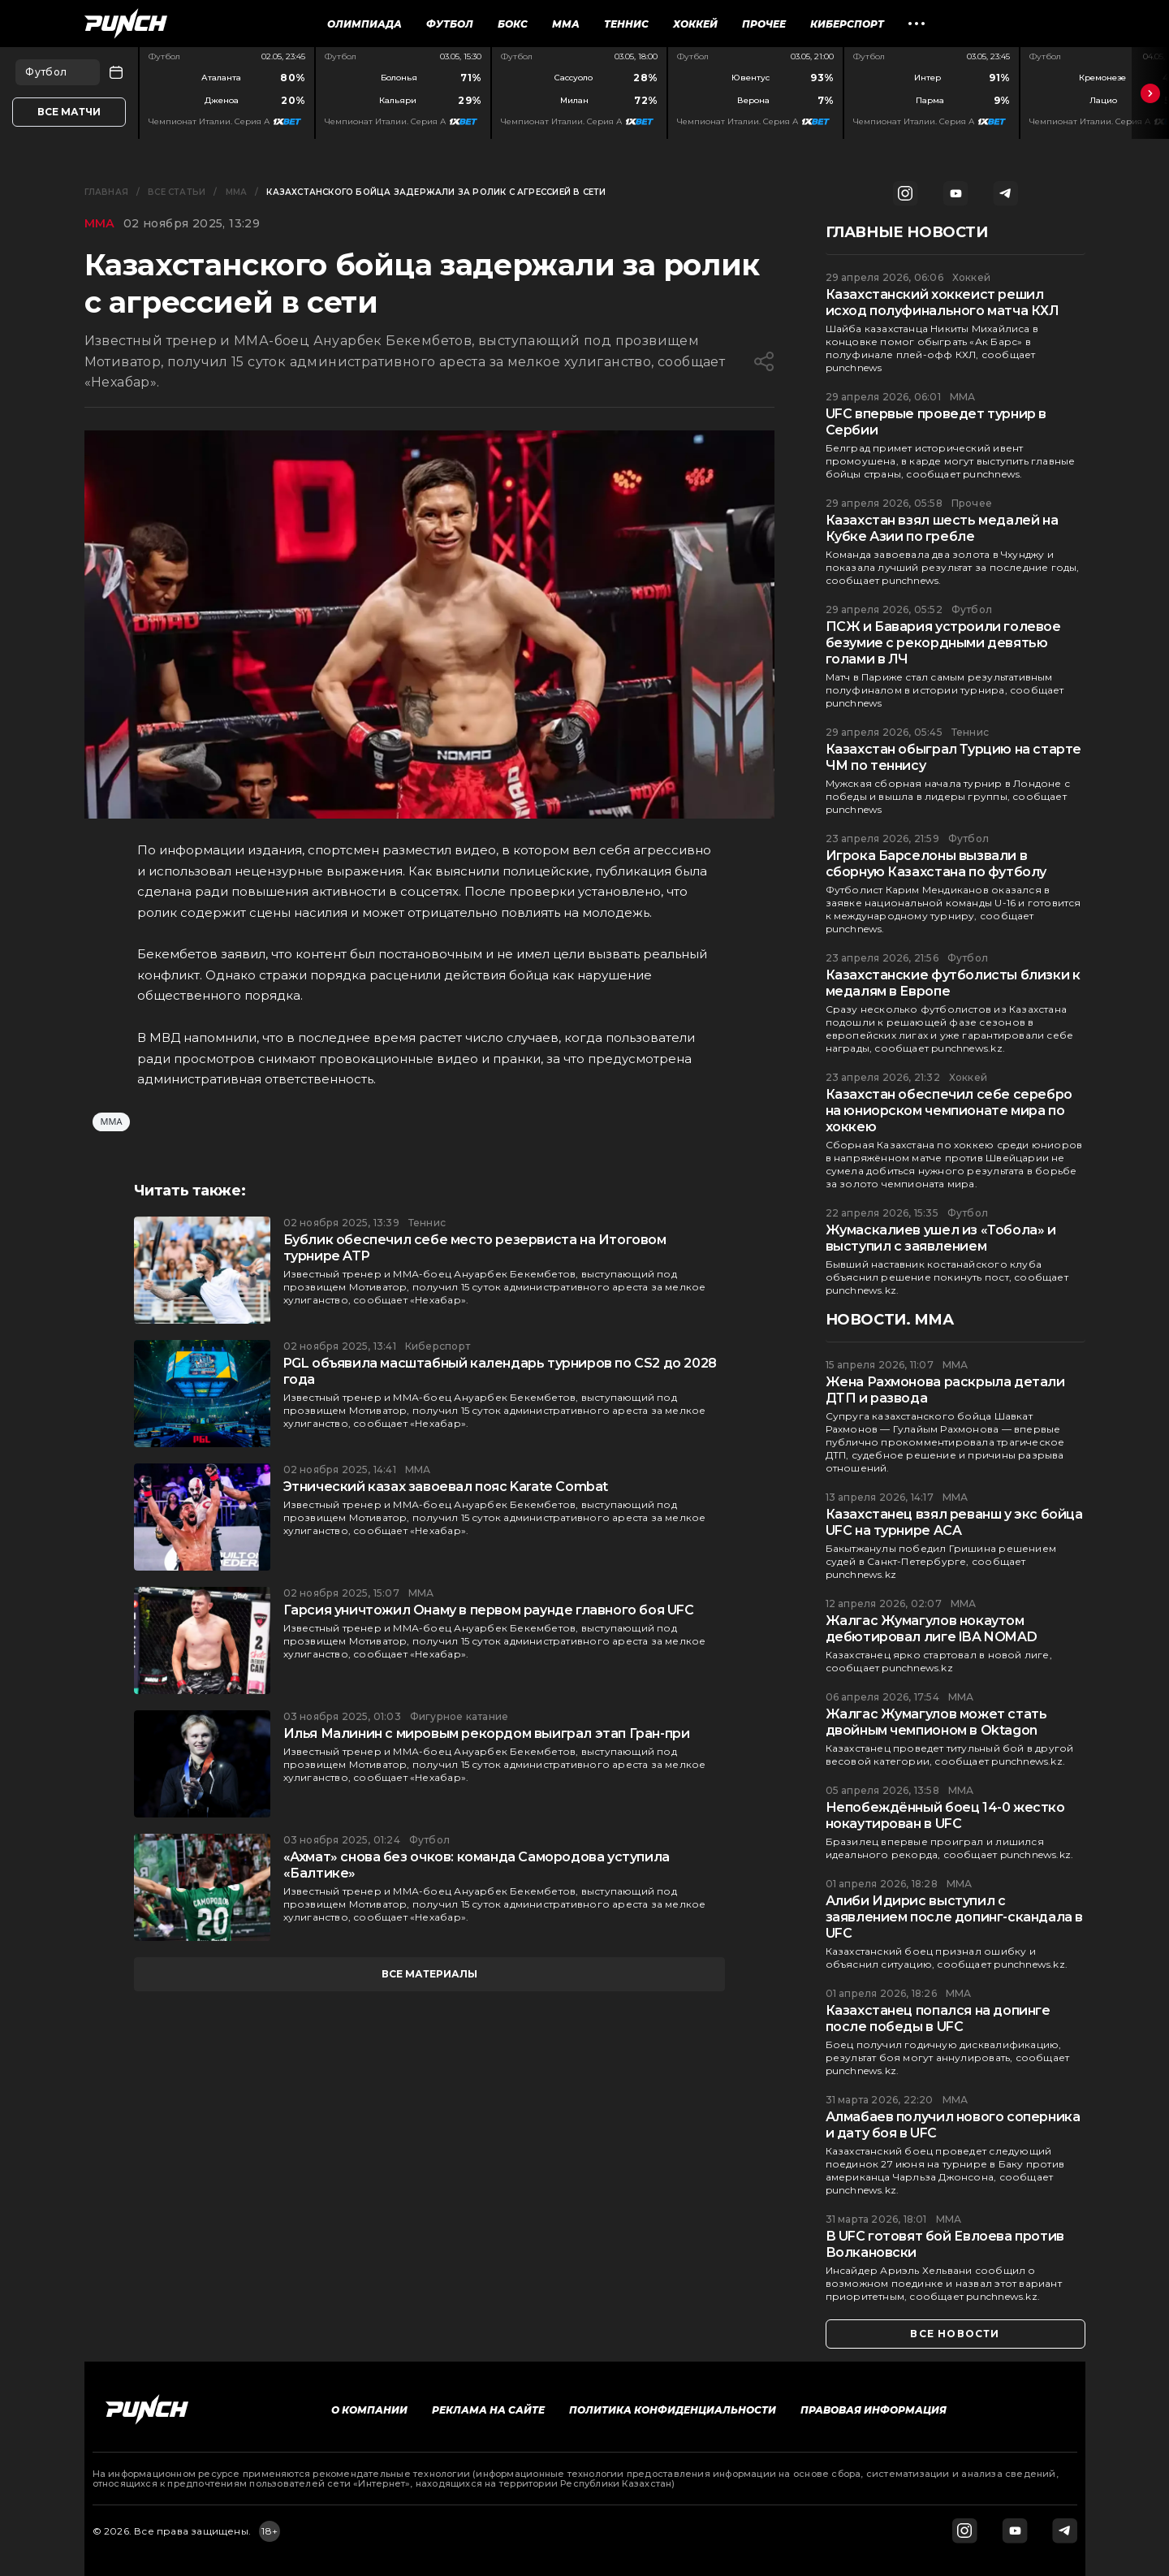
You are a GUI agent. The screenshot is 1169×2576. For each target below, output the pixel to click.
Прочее (764, 24)
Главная (106, 192)
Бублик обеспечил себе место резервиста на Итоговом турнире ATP (474, 1248)
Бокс (513, 24)
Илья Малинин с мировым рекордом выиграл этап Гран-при (486, 1733)
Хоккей (695, 24)
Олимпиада (364, 24)
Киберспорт (847, 24)
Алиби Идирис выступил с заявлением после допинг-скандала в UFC (954, 1917)
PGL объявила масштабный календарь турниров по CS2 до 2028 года (500, 1371)
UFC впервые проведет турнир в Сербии (936, 422)
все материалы (429, 1974)
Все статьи (176, 192)
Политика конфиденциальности (672, 2410)
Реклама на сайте (488, 2410)
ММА (566, 24)
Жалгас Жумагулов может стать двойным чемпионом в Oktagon (936, 1722)
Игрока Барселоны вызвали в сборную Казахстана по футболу (936, 864)
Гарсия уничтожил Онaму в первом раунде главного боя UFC (488, 1610)
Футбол (449, 24)
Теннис (626, 24)
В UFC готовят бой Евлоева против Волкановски (945, 2244)
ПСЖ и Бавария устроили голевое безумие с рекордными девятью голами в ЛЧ (943, 643)
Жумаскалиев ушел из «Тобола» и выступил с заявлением (941, 1238)
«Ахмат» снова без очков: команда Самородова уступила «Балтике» (476, 1865)
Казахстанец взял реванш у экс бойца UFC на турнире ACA (954, 1522)
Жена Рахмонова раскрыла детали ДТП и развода (945, 1390)
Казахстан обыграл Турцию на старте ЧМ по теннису (953, 757)
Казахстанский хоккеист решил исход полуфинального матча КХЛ (942, 302)
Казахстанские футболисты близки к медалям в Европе (953, 983)
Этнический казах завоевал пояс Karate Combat (445, 1486)
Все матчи (69, 112)
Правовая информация (873, 2410)
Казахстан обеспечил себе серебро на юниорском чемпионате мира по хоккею (949, 1111)
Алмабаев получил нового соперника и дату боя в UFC (953, 2125)
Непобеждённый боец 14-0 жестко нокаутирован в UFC (945, 1815)
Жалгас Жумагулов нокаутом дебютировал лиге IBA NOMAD (931, 1629)
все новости (954, 2333)
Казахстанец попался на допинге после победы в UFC (938, 2018)
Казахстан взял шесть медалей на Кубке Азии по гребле (942, 528)
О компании (369, 2410)
